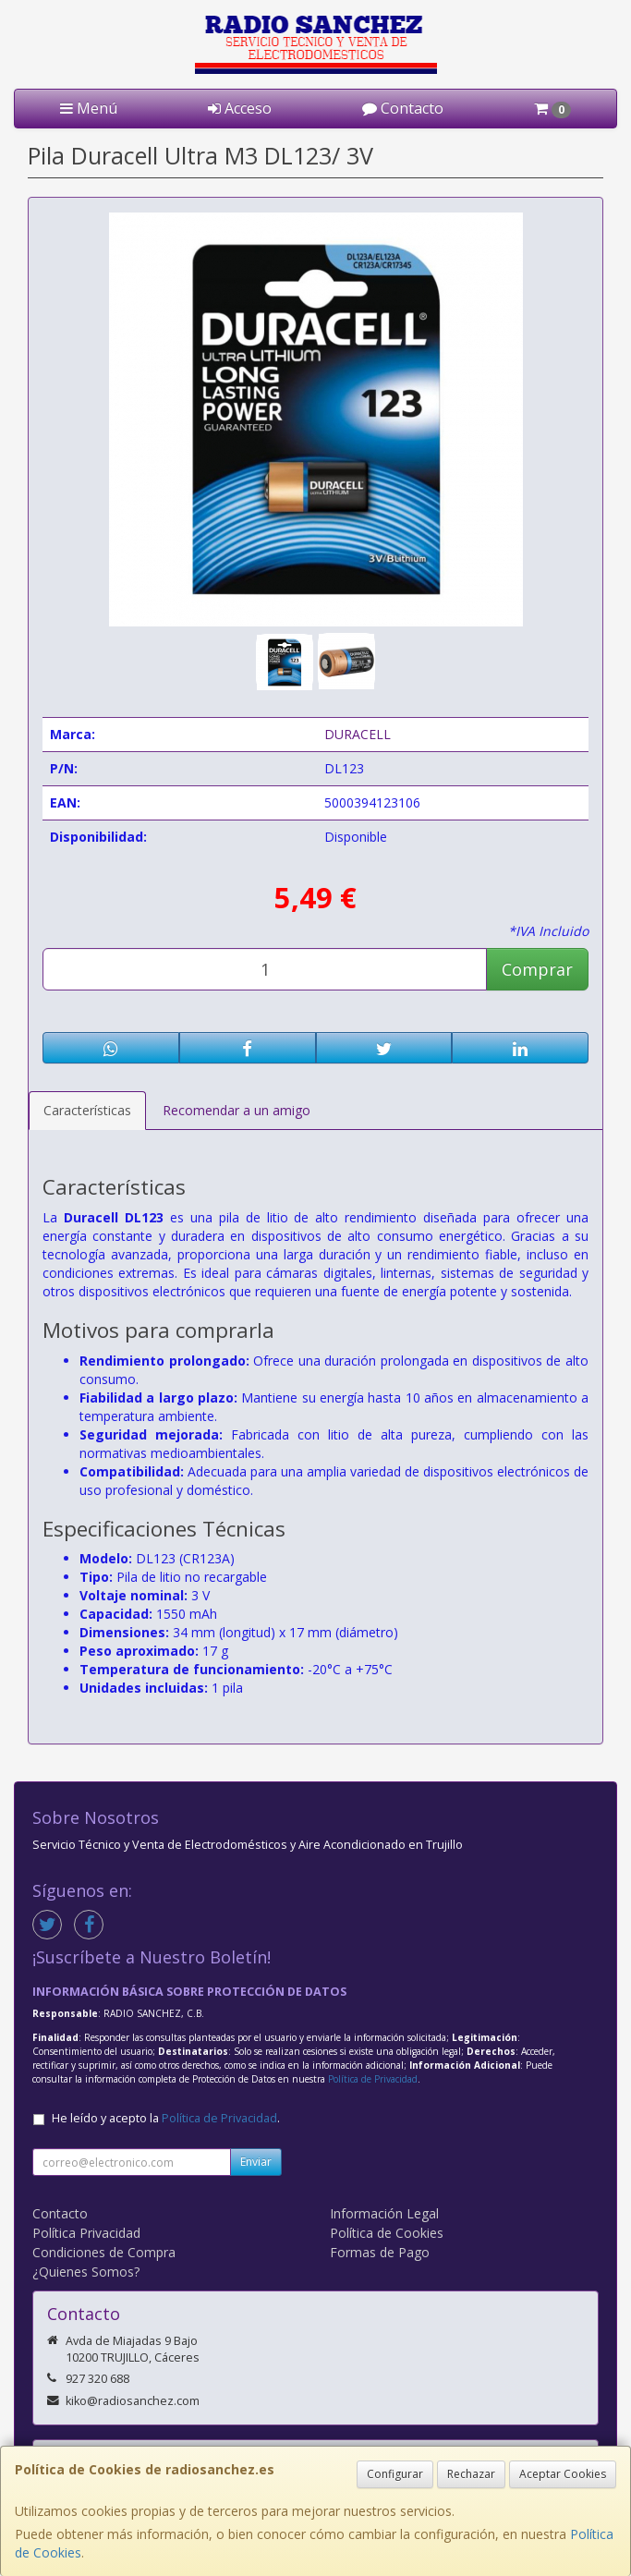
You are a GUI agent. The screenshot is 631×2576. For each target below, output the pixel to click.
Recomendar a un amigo (236, 1110)
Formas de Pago (380, 2252)
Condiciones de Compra (104, 2252)
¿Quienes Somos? (86, 2271)
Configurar (395, 2474)
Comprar (537, 969)
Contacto (402, 108)
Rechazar (471, 2474)
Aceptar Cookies (562, 2474)
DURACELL (357, 734)
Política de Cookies (386, 2233)
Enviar (256, 2161)
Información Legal (384, 2213)
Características (87, 1110)
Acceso (240, 108)
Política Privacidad (86, 2233)
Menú (88, 108)
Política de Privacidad (373, 2078)
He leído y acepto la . (166, 2118)
